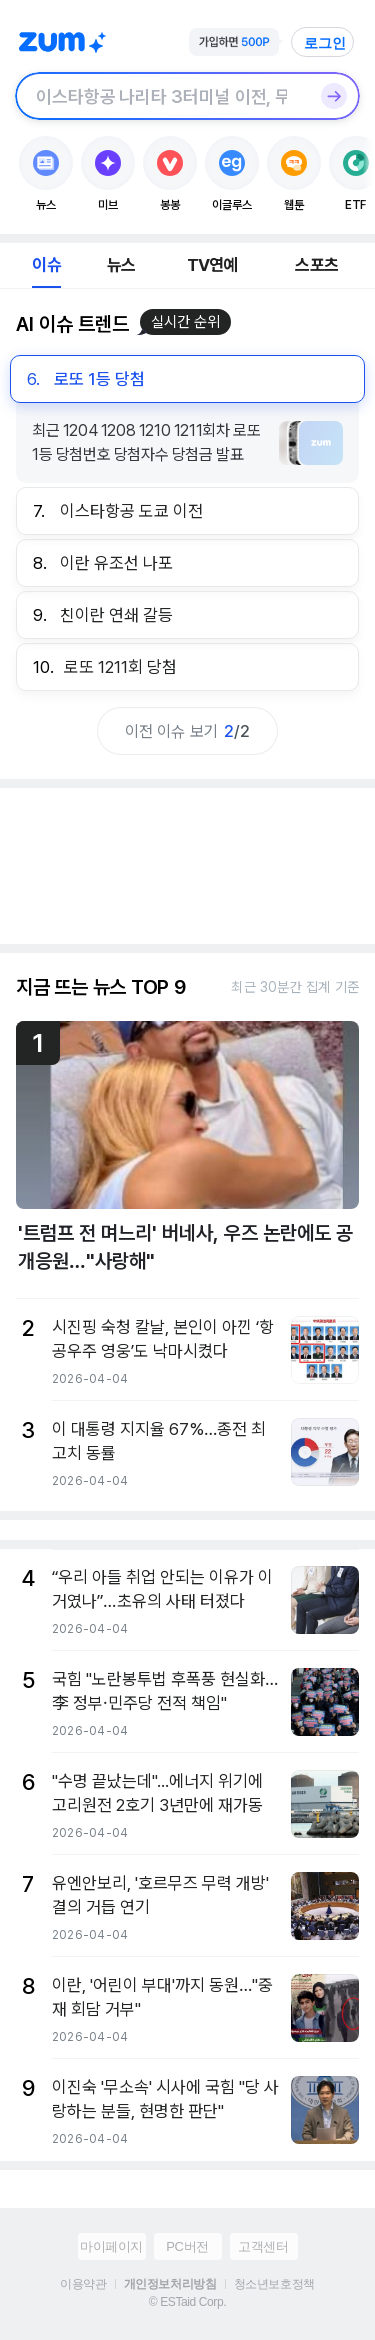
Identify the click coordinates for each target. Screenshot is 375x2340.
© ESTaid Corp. (187, 2302)
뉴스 (121, 265)
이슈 (46, 265)
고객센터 (263, 2246)
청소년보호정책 (274, 2284)
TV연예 (212, 265)
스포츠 (316, 265)
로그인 (325, 43)
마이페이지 (111, 2246)
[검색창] (161, 96)
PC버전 (187, 2246)
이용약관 (83, 2284)
